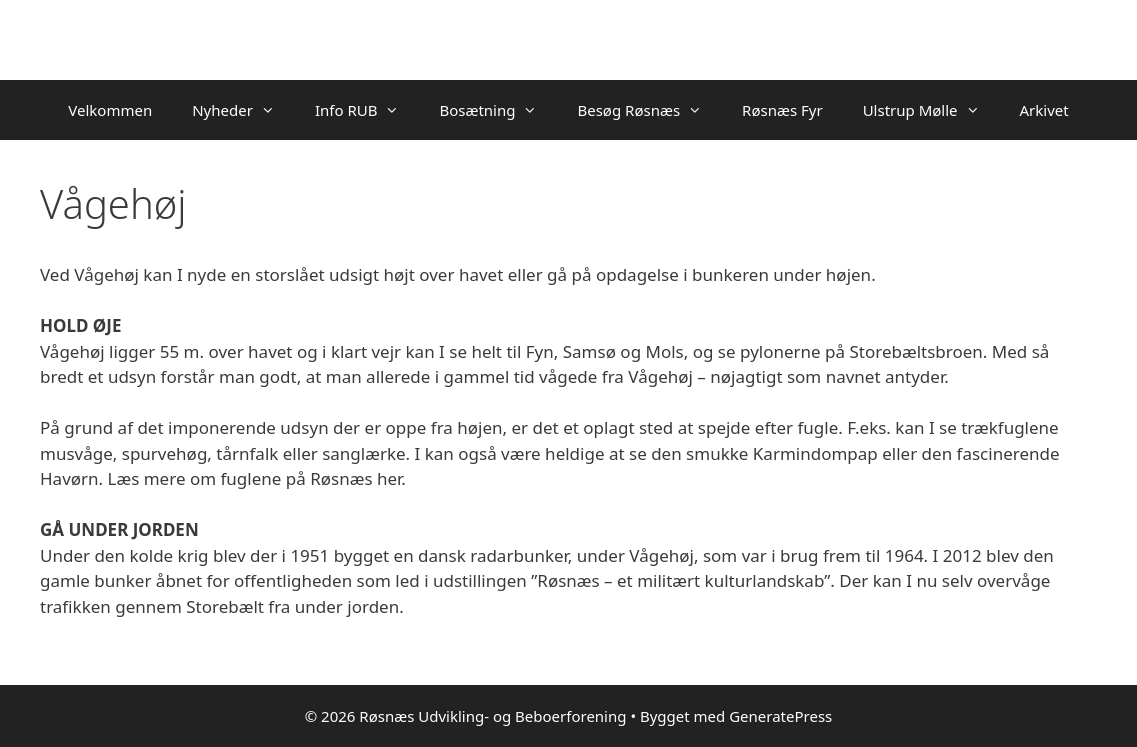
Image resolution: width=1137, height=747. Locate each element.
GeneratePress (780, 716)
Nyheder (243, 110)
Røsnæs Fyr (782, 110)
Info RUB (367, 110)
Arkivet (1044, 110)
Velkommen (110, 110)
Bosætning (498, 110)
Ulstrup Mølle (931, 110)
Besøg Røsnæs (649, 110)
